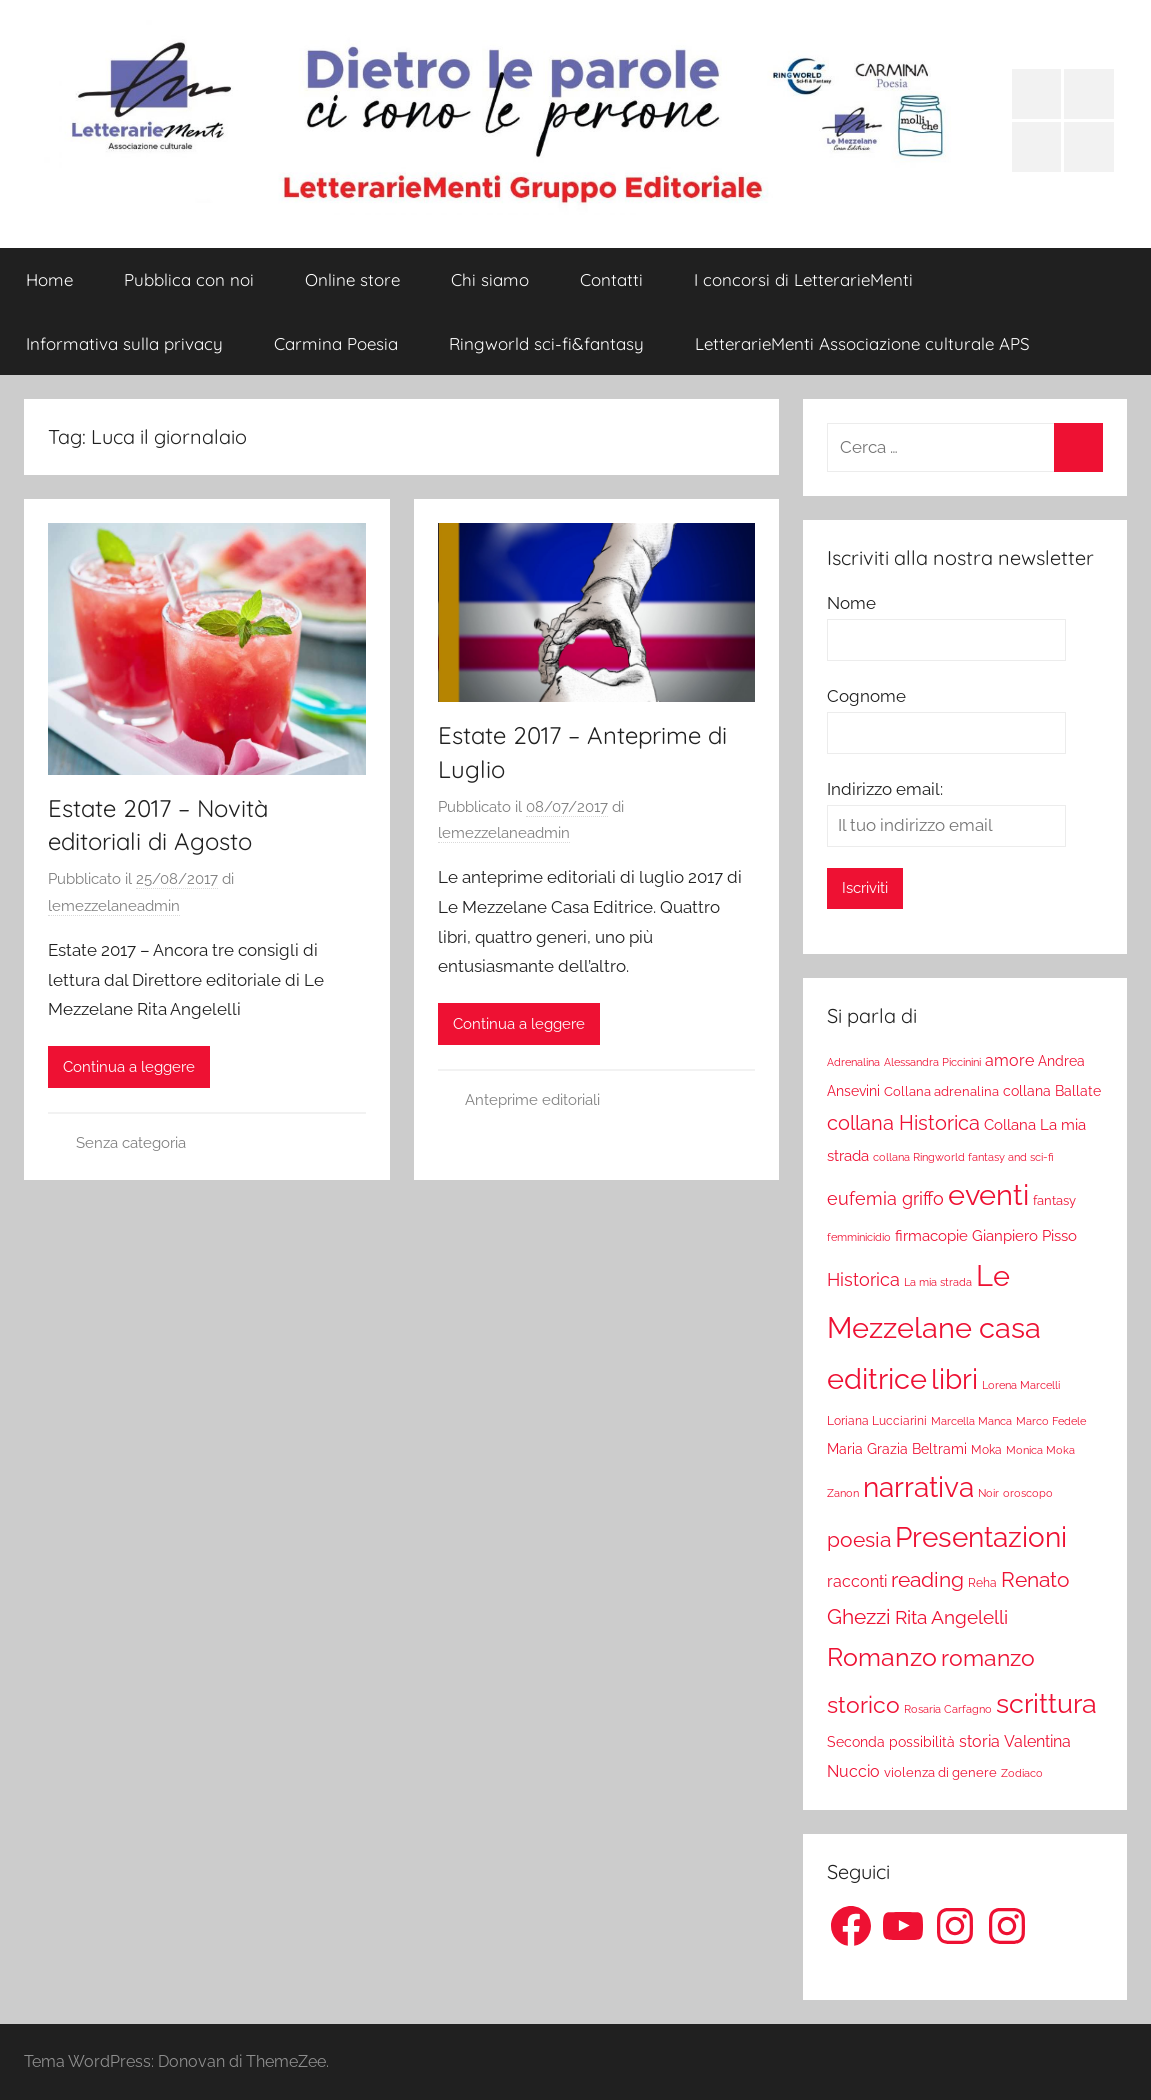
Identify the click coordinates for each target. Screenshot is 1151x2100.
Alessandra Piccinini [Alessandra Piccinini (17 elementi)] (932, 1062)
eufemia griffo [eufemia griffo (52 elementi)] (885, 1199)
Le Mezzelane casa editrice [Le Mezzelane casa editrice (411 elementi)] (934, 1327)
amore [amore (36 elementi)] (1009, 1060)
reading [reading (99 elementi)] (927, 1579)
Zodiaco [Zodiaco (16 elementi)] (1022, 1773)
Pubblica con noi (189, 279)
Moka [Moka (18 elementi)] (986, 1450)
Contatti (611, 279)
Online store (352, 279)
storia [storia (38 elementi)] (979, 1741)
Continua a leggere (129, 1067)
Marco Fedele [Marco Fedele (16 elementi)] (1051, 1421)
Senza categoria (131, 1143)
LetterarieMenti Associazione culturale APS (862, 343)
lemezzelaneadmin (114, 906)
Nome (851, 603)
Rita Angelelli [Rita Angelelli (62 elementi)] (951, 1617)
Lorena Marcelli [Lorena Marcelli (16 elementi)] (1021, 1385)
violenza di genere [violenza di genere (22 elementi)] (940, 1772)
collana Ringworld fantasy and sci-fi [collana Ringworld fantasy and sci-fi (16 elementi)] (963, 1157)
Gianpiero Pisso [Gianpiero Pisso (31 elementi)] (1024, 1235)
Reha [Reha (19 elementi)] (982, 1583)
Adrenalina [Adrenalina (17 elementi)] (853, 1062)
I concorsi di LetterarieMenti (803, 279)
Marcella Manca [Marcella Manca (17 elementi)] (971, 1421)
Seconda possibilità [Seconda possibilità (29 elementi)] (891, 1741)
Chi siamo (490, 279)
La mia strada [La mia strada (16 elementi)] (938, 1282)
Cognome (866, 696)
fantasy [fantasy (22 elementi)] (1054, 1200)
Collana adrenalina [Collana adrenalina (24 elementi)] (941, 1091)
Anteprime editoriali (532, 1100)
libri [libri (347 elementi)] (954, 1379)
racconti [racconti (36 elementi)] (857, 1581)
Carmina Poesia (336, 343)
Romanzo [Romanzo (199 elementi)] (882, 1657)
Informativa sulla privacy (124, 343)
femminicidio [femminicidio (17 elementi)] (859, 1237)
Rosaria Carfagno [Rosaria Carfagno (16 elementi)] (948, 1709)
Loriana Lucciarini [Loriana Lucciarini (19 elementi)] (877, 1421)
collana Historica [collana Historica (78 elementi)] (903, 1123)
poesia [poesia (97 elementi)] (859, 1539)
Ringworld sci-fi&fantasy (546, 343)
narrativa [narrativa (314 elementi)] (918, 1487)
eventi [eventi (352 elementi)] (988, 1195)
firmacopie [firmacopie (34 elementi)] (931, 1236)
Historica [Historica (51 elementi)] (863, 1280)
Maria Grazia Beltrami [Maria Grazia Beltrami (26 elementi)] (897, 1449)
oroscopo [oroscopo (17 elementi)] (1028, 1493)
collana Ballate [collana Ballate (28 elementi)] (1052, 1091)
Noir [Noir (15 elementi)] (988, 1493)
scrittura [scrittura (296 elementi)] (1046, 1703)
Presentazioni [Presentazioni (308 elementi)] (981, 1537)
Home (49, 279)
